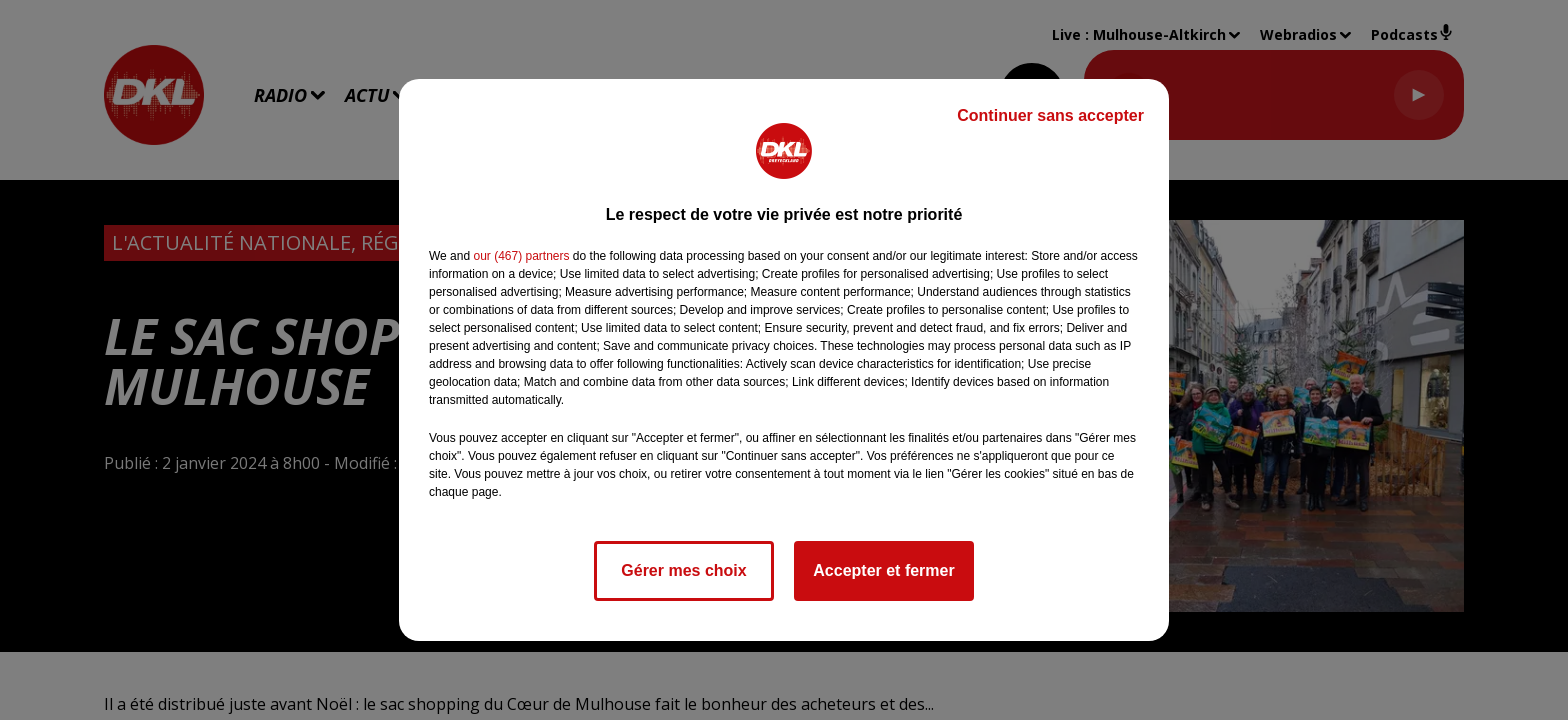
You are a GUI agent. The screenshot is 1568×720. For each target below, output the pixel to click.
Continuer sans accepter (1050, 115)
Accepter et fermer (883, 570)
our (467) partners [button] (521, 256)
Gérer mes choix (683, 570)
